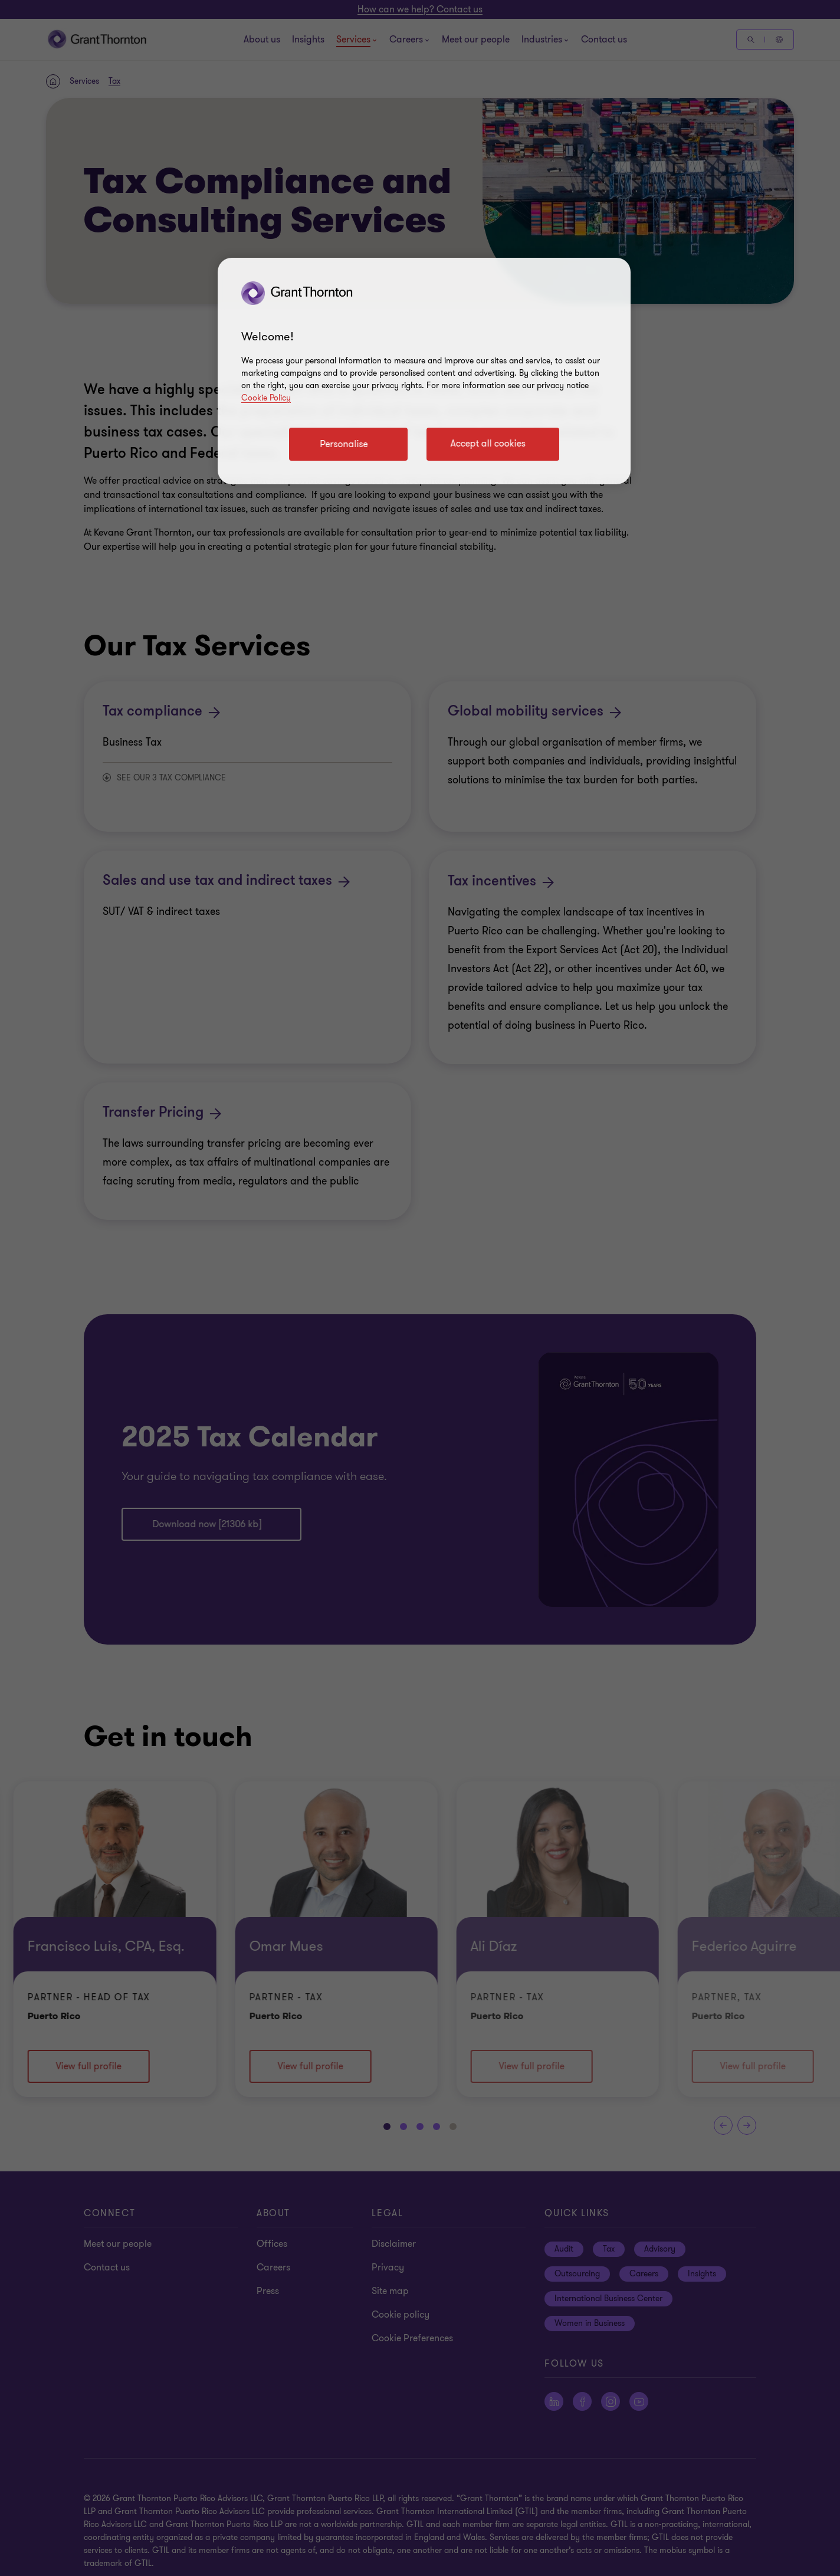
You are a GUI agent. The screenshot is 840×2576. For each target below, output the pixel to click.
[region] (424, 371)
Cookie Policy (266, 397)
